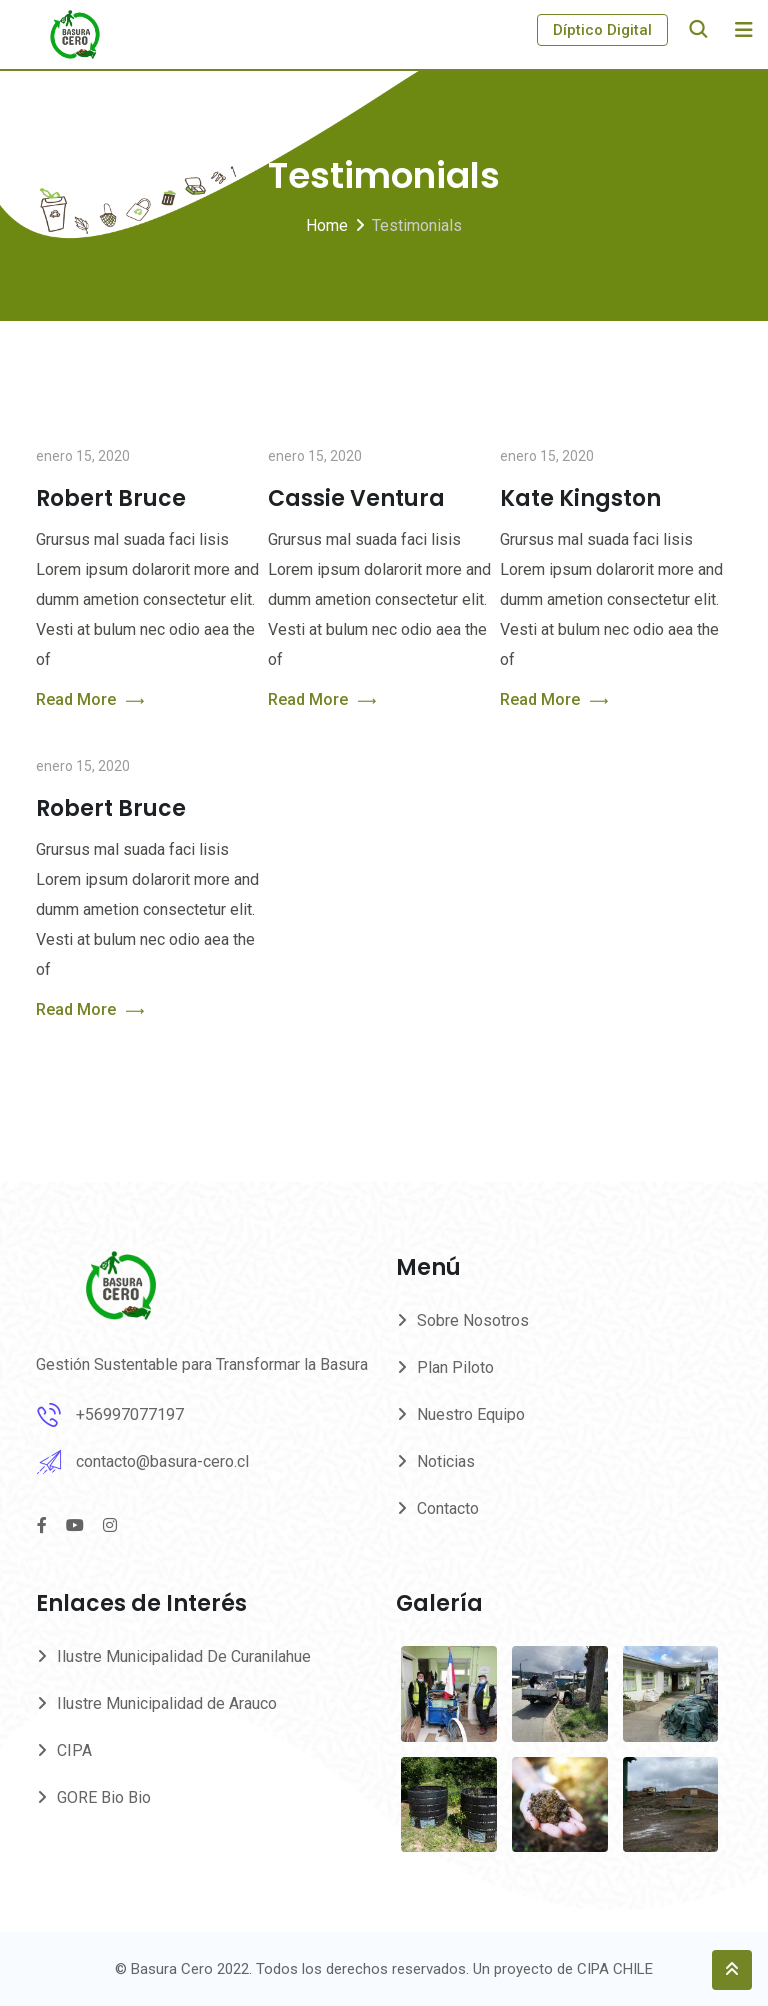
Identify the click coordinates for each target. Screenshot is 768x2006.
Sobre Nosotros (473, 1320)
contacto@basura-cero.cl (162, 1461)
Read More (90, 700)
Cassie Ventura (356, 498)
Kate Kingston (580, 498)
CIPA (74, 1750)
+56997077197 (130, 1414)
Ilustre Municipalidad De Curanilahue (184, 1656)
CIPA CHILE (615, 1969)
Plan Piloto (455, 1367)
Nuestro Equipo (471, 1414)
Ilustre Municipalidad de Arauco (167, 1703)
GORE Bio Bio (104, 1797)
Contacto (448, 1508)
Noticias (446, 1461)
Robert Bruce (111, 498)
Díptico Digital (602, 30)
